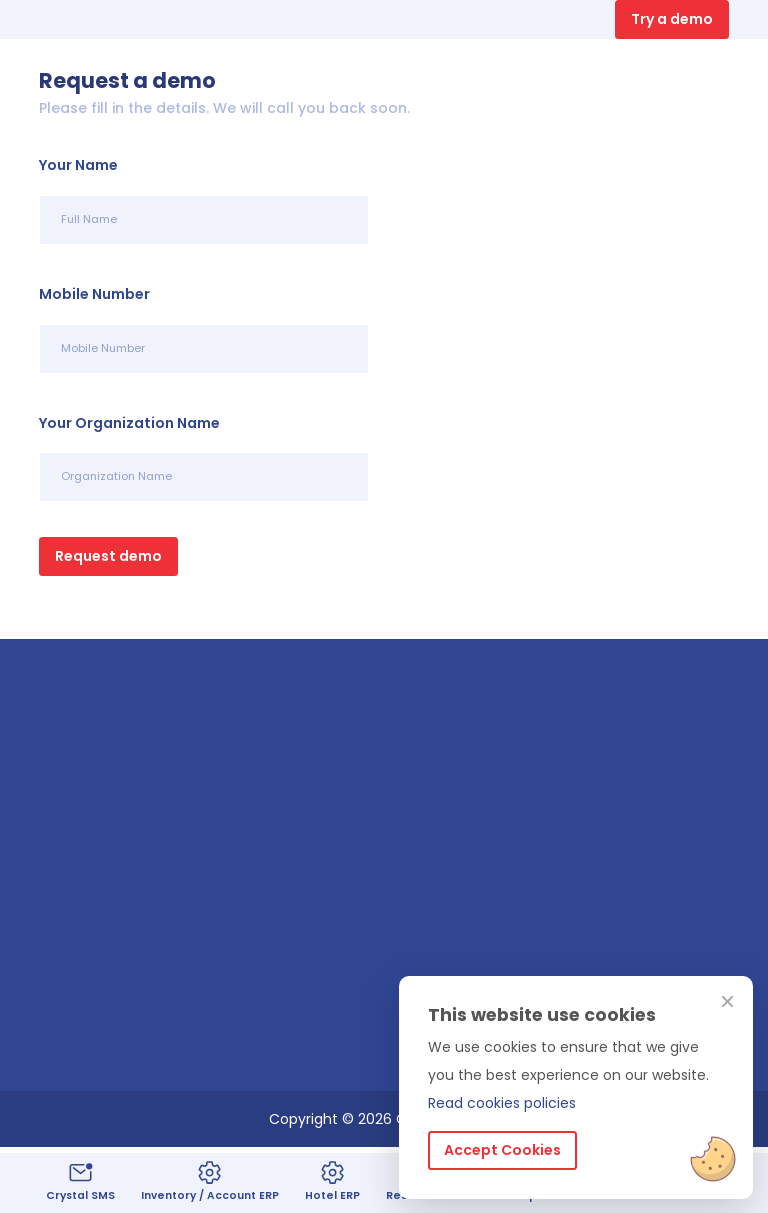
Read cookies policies (502, 1103)
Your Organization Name (129, 423)
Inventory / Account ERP (210, 1181)
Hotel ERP (332, 1181)
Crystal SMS (80, 1181)
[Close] (727, 1003)
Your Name (78, 165)
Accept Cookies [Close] (502, 1150)
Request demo (108, 556)
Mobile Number (94, 294)
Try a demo (672, 19)
